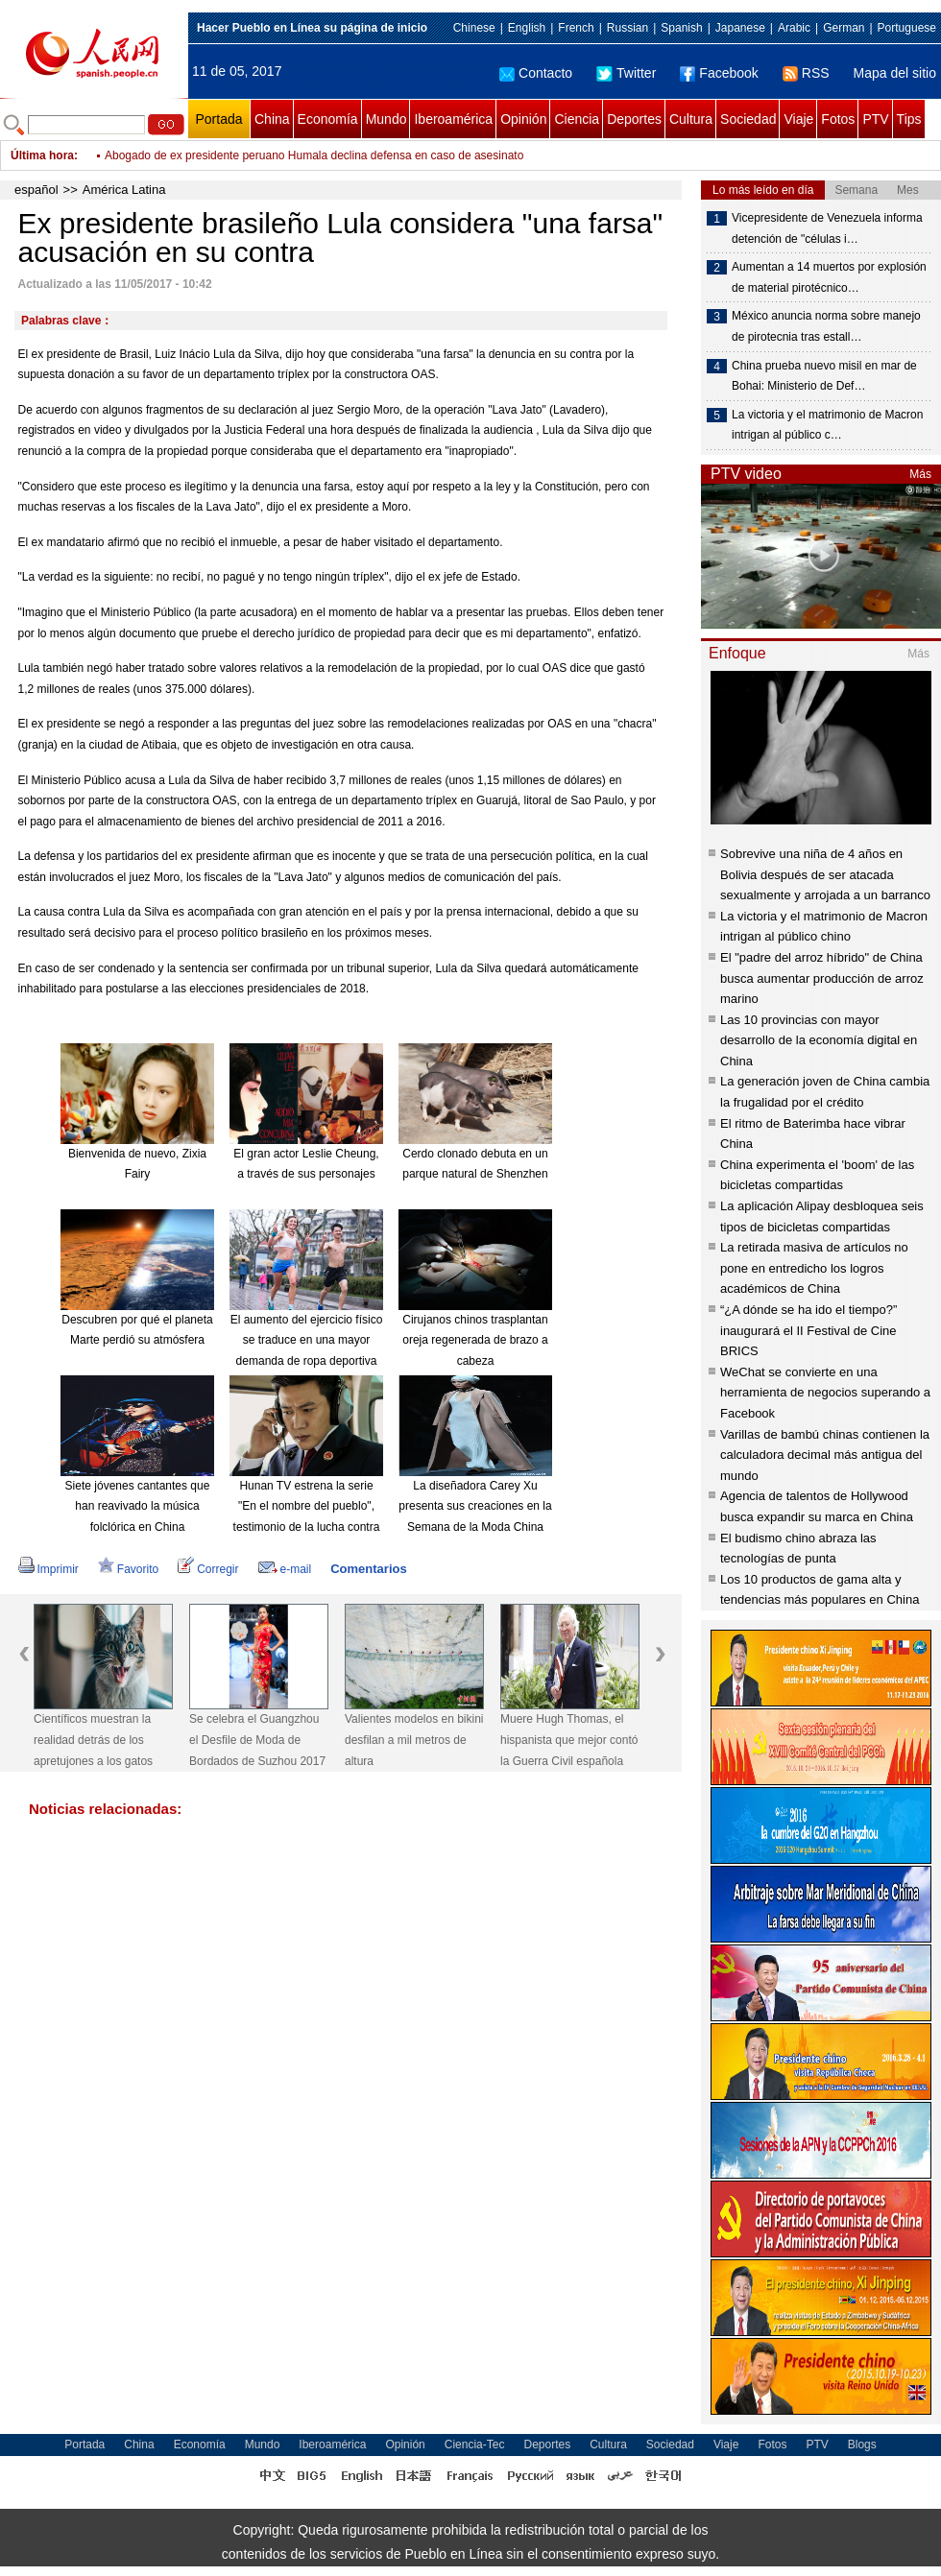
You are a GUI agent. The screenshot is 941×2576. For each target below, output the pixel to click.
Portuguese (907, 28)
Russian (627, 28)
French (575, 28)
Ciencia (576, 119)
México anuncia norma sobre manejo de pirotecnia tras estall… (826, 326)
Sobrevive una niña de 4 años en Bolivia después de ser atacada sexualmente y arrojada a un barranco (825, 874)
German (843, 28)
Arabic (794, 28)
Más (920, 474)
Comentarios (368, 1569)
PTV (875, 119)
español (36, 189)
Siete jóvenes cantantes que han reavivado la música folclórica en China (137, 1506)
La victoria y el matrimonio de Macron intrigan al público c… (827, 425)
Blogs (862, 2444)
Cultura (690, 119)
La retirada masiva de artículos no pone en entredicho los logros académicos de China (814, 1268)
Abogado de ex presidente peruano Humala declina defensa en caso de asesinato (314, 155)
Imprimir (48, 1569)
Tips (909, 119)
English (526, 28)
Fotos (838, 119)
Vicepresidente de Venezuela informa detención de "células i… (827, 228)
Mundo (386, 119)
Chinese (474, 28)
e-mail (285, 1569)
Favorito (128, 1569)
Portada (218, 119)
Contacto (535, 73)
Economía (328, 119)
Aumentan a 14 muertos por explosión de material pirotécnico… (829, 277)
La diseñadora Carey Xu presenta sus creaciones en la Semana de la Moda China (474, 1506)
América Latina (124, 189)
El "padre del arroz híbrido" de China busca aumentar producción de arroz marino (822, 978)
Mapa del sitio (895, 73)
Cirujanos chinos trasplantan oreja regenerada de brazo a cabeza (474, 1340)
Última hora (42, 155)
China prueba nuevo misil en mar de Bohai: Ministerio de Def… (824, 376)
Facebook (719, 73)
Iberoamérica (453, 119)
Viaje (798, 119)
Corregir (208, 1569)
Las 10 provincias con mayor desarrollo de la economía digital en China (818, 1040)
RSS (806, 73)
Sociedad (748, 119)
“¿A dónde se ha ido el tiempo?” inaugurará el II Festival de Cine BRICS (808, 1330)
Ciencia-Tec (475, 2444)
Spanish (681, 28)
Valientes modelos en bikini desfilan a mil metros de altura (414, 1739)
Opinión (523, 119)
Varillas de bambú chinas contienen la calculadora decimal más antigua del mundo (824, 1455)
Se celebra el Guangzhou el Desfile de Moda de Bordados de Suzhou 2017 (257, 1739)
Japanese (740, 28)
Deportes (634, 119)
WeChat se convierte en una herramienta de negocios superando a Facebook (825, 1392)
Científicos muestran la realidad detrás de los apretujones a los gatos (93, 1739)
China (272, 119)
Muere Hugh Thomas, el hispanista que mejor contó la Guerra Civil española (569, 1739)
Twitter (626, 73)
